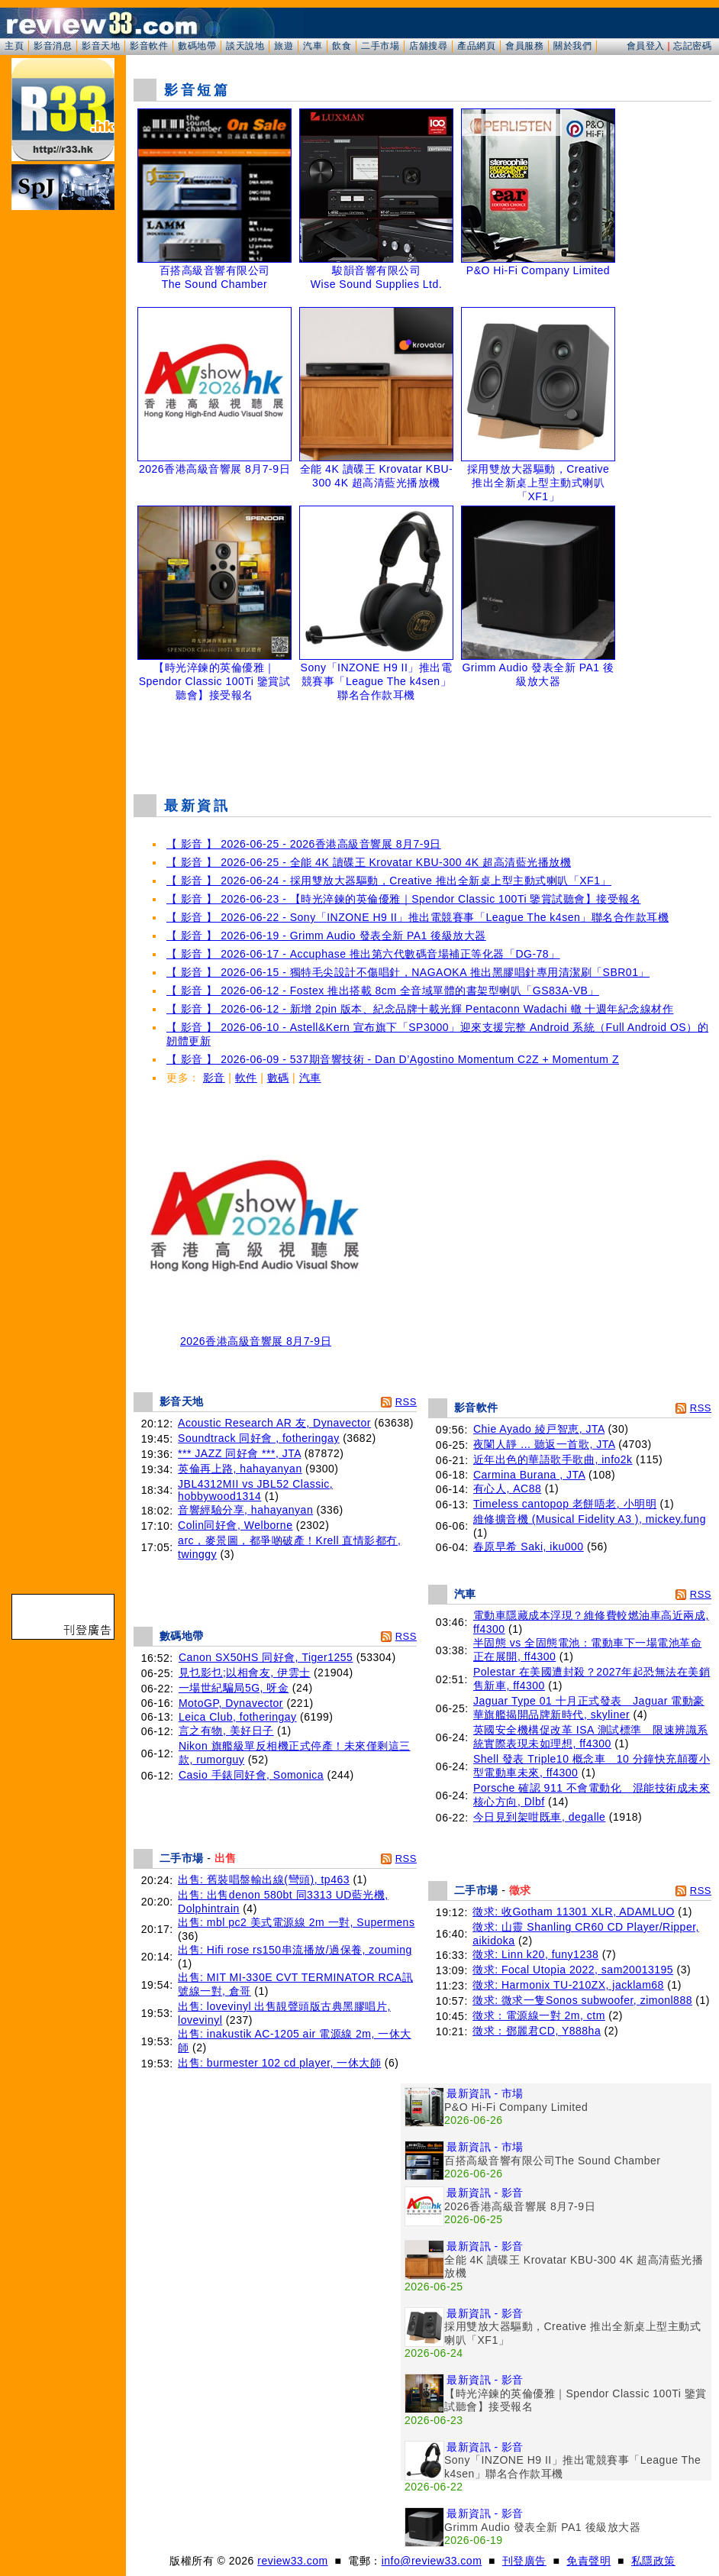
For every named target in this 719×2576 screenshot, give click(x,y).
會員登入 (646, 45)
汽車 (312, 45)
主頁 (14, 45)
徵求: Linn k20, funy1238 (535, 1954)
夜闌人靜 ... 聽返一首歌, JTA (544, 1444)
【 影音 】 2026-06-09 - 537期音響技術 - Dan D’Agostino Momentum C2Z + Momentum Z (392, 1059)
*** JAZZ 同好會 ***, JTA (239, 1453)
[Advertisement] (423, 743)
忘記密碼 (692, 45)
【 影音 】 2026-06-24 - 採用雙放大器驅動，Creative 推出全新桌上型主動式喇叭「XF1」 (388, 880)
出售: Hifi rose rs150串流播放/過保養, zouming (295, 1950)
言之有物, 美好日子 (226, 1730)
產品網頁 (476, 45)
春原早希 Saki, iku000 (528, 1546)
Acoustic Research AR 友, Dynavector (274, 1423)
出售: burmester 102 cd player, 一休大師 (279, 2063)
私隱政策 (653, 2561)
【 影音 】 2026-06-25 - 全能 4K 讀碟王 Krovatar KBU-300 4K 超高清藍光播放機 (368, 862)
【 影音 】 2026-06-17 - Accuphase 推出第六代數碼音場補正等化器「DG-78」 (363, 954)
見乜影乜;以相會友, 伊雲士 (245, 1672)
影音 (214, 1077)
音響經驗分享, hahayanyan (245, 1510)
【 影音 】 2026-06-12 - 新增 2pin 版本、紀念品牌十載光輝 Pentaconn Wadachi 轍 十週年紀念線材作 (419, 1009)
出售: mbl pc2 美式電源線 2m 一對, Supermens (296, 1922)
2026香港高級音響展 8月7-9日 (255, 1336)
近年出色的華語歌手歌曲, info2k (553, 1459)
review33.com (292, 2561)
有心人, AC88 (507, 1488)
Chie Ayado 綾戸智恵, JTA (539, 1429)
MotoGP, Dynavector (231, 1703)
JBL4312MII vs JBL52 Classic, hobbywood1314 (255, 1490)
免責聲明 (588, 2561)
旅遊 (283, 45)
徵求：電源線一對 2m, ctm (538, 2015)
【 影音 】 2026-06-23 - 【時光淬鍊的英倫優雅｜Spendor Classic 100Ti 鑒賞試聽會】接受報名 (403, 899)
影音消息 (53, 45)
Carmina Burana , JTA (529, 1475)
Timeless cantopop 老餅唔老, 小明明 (564, 1504)
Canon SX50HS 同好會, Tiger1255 (266, 1657)
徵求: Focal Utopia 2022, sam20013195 (572, 1970)
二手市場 (380, 45)
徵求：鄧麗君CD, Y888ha (536, 2031)
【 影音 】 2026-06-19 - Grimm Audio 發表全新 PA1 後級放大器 (326, 935)
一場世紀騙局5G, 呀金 (234, 1688)
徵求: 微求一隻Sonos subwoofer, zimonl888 (582, 2000)
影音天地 (101, 45)
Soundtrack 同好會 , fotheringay (259, 1438)
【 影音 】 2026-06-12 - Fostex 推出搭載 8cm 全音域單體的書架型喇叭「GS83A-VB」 (382, 990)
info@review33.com (432, 2561)
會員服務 (524, 45)
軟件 (246, 1077)
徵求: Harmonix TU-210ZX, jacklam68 (568, 1985)
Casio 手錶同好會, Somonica (251, 1775)
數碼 (278, 1077)
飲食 (341, 45)
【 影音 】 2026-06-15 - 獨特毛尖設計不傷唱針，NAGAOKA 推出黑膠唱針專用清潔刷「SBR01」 (408, 972)
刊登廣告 (524, 2561)
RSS (406, 1402)
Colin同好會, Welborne (235, 1525)
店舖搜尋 (428, 45)
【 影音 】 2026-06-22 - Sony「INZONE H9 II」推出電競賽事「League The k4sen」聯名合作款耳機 (417, 917)
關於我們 (572, 45)
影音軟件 (149, 45)
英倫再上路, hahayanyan (240, 1469)
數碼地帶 (197, 45)
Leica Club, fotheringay (238, 1717)
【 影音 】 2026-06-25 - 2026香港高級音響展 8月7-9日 (303, 844)
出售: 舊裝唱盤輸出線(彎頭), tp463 (264, 1879)
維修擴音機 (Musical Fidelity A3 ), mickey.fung (589, 1519)
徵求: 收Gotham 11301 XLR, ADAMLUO (573, 1911)
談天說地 (245, 45)
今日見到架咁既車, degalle (539, 1817)
